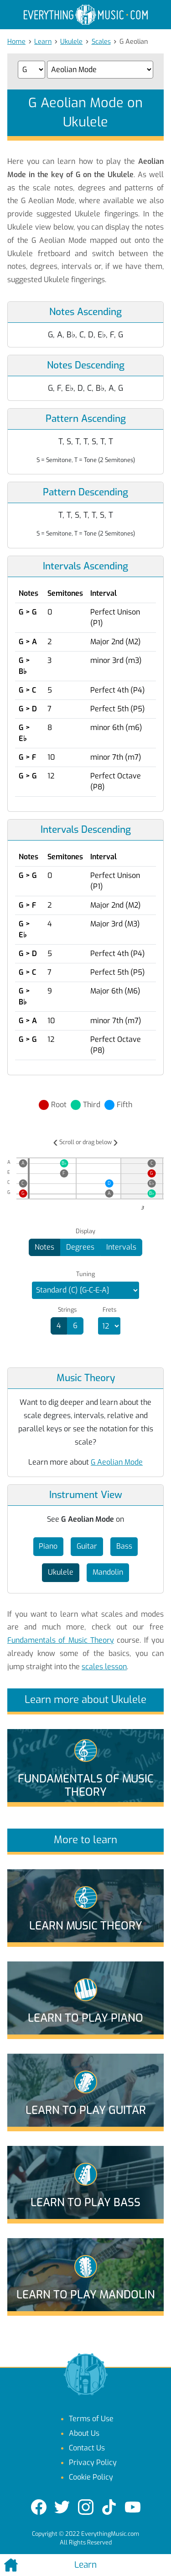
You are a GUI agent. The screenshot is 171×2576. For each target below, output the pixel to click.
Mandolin (108, 1572)
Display (85, 1231)
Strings (67, 1310)
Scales (101, 41)
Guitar (87, 1546)
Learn (43, 41)
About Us (84, 2433)
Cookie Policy (91, 2477)
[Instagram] (85, 2507)
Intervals (121, 1247)
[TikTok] (109, 2507)
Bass (124, 1546)
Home (16, 41)
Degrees (80, 1247)
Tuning (85, 1274)
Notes (44, 1247)
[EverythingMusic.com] (86, 15)
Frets (109, 1310)
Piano (48, 1546)
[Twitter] (62, 2507)
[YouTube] (132, 2507)
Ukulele (71, 41)
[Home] (28, 2565)
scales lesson (104, 1667)
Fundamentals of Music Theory (60, 1640)
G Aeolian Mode (117, 1462)
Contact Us (87, 2448)
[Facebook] (39, 2507)
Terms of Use (91, 2419)
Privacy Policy (93, 2462)
